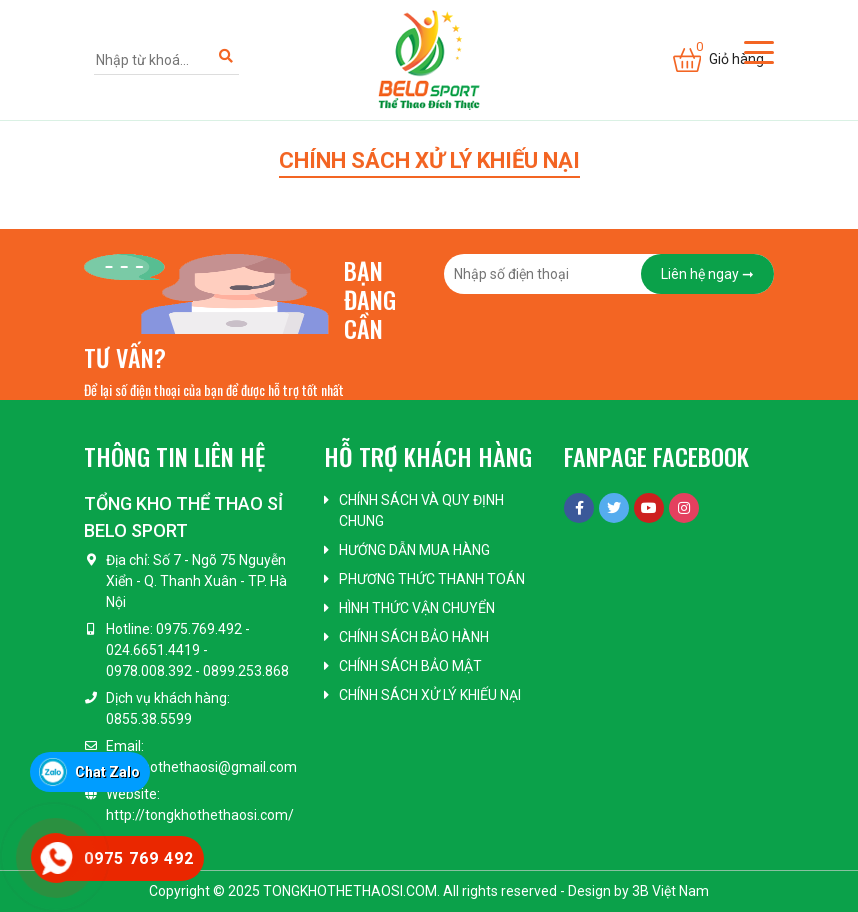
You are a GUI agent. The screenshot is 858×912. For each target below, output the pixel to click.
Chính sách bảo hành (414, 637)
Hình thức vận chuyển (417, 608)
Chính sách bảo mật (410, 666)
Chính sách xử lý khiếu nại (430, 695)
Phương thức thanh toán (432, 579)
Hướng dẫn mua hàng (414, 550)
